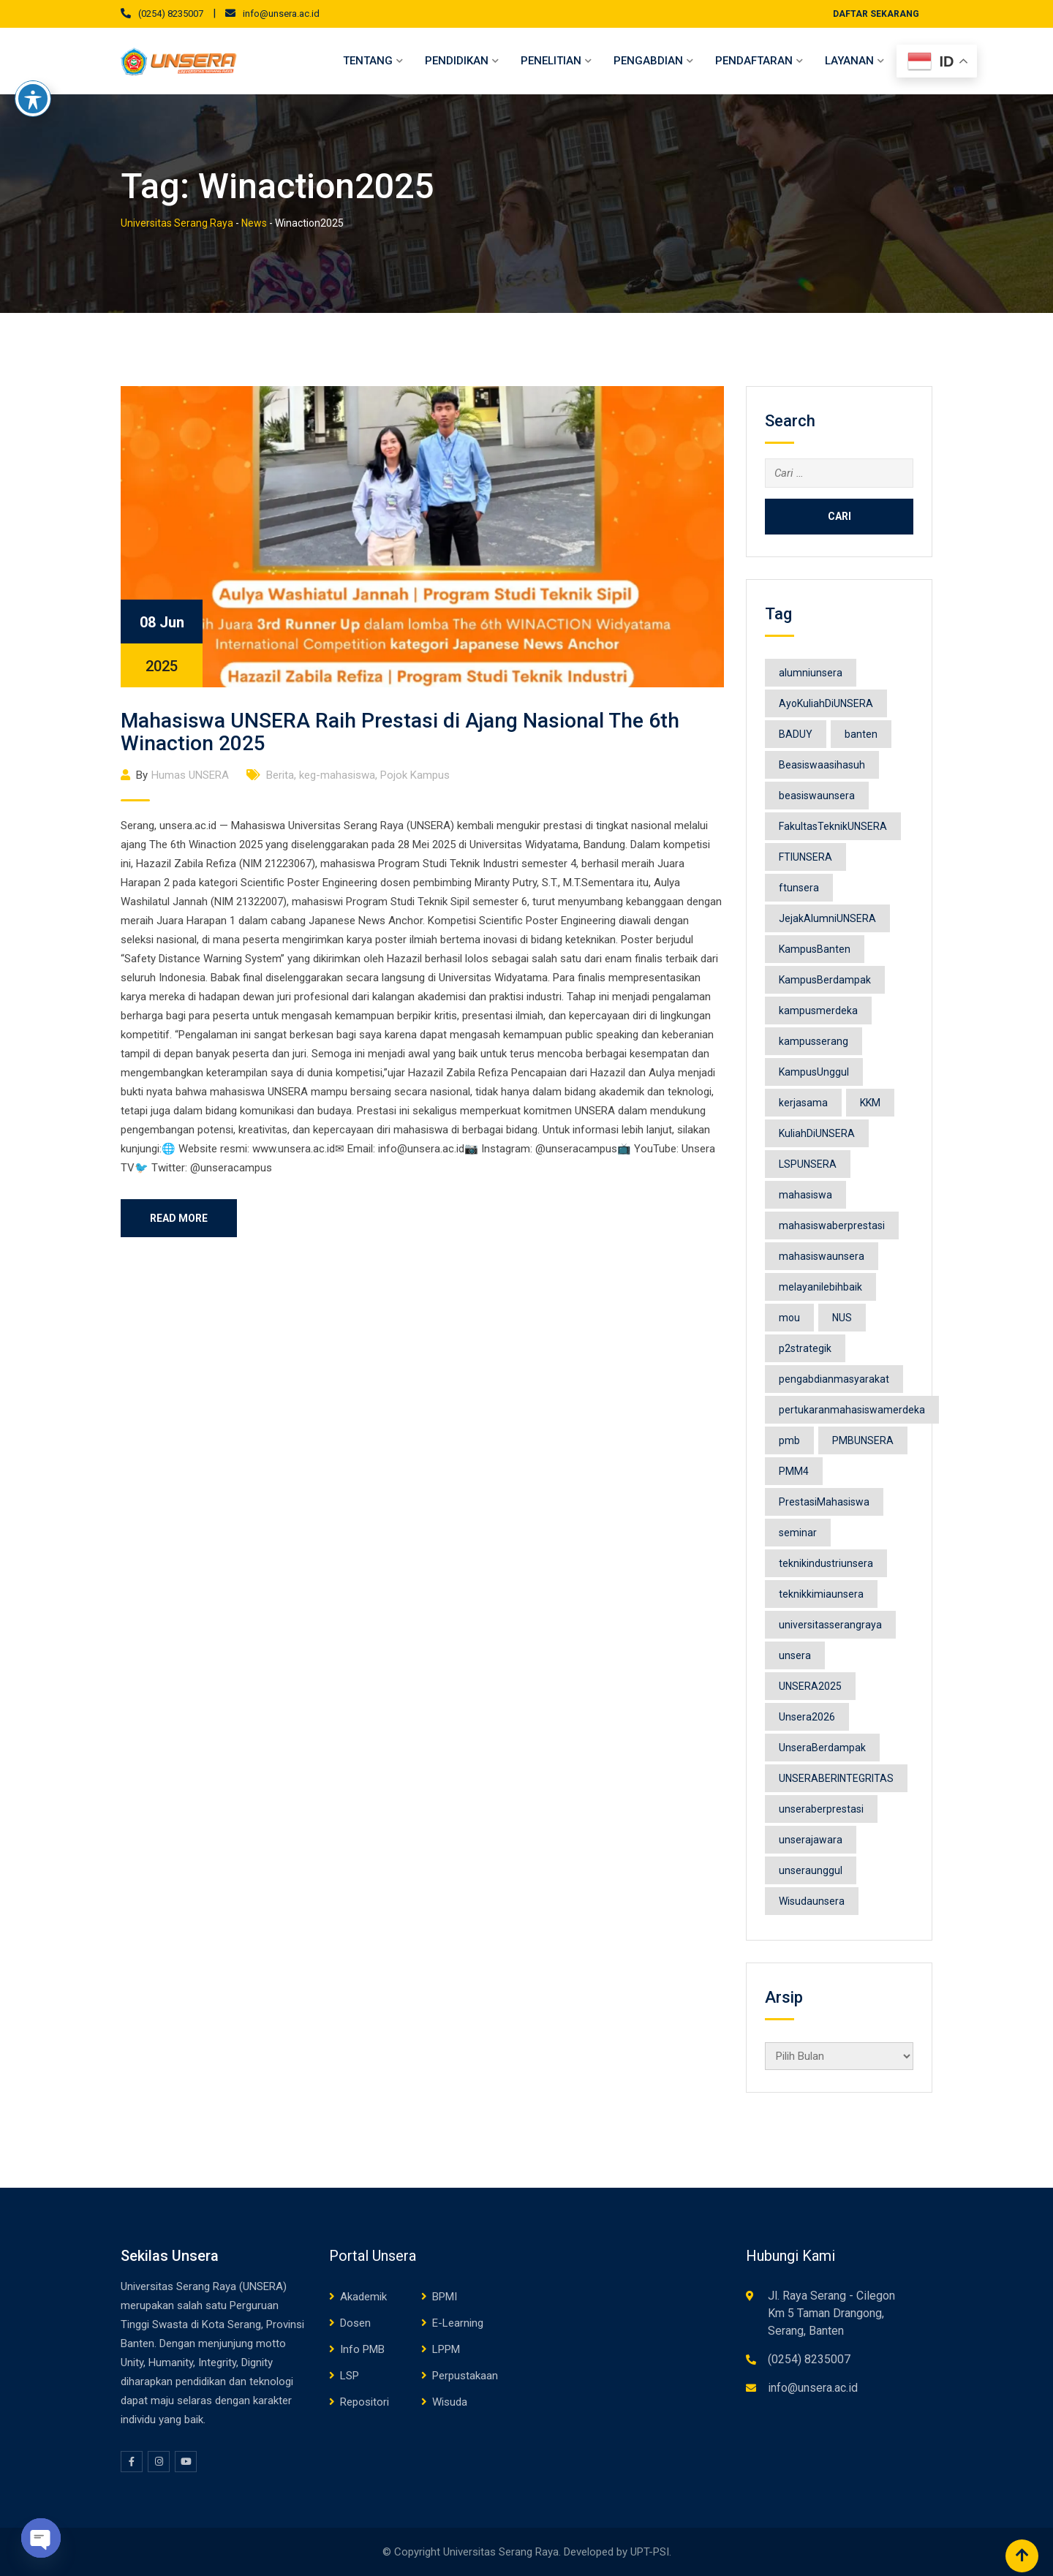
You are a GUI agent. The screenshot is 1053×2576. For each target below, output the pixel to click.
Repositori (364, 2402)
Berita (280, 775)
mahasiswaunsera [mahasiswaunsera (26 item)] (821, 1256)
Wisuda (449, 2402)
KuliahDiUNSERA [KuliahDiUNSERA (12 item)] (817, 1133)
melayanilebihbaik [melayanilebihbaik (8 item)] (820, 1287)
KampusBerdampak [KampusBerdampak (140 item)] (825, 980)
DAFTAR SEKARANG (876, 14)
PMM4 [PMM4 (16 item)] (794, 1471)
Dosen (355, 2323)
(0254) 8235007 (170, 13)
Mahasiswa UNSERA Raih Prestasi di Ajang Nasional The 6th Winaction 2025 (400, 732)
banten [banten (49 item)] (861, 734)
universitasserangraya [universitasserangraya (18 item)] (830, 1625)
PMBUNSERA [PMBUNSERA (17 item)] (863, 1440)
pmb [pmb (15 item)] (789, 1440)
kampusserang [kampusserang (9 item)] (813, 1041)
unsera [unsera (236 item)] (795, 1655)
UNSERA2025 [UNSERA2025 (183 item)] (810, 1686)
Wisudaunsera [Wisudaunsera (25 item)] (812, 1901)
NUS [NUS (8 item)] (842, 1317)
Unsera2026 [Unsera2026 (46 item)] (807, 1717)
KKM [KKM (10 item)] (870, 1102)
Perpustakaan (465, 2375)
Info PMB (362, 2349)
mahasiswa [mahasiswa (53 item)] (805, 1195)
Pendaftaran (754, 60)
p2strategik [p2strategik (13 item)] (805, 1348)
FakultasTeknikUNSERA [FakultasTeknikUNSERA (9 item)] (833, 826)
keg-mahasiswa (337, 775)
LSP (349, 2375)
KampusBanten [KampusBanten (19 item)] (814, 949)
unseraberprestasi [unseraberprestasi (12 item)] (821, 1809)
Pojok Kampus (415, 775)
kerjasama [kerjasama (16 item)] (803, 1102)
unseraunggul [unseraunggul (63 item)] (810, 1870)
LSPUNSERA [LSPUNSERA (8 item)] (808, 1164)
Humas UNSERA (190, 775)
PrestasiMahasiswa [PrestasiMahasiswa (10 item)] (824, 1502)
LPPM (446, 2349)
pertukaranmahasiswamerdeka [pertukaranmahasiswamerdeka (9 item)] (852, 1410)
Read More (179, 1218)
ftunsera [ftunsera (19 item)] (799, 888)
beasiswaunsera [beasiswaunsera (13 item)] (817, 795)
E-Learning (457, 2323)
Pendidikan (456, 60)
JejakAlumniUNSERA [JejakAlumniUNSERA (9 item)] (827, 918)
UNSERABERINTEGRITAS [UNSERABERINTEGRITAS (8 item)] (836, 1778)
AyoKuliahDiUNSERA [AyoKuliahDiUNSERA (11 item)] (826, 703)
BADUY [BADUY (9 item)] (795, 734)
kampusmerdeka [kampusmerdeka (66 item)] (818, 1010)
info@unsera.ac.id (281, 13)
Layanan (849, 60)
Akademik (363, 2296)
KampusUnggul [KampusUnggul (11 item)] (814, 1072)
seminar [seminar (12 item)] (798, 1532)
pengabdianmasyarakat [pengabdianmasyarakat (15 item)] (834, 1379)
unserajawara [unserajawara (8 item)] (810, 1840)
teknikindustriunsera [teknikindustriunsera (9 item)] (826, 1563)
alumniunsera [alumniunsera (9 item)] (810, 673)
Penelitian (551, 60)
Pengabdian (648, 60)
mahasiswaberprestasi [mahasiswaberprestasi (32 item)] (832, 1225)
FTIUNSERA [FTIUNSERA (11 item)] (805, 857)
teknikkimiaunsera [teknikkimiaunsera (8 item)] (821, 1594)
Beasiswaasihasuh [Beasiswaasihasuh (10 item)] (822, 765)
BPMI (444, 2296)
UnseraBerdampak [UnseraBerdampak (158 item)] (822, 1747)
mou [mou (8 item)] (789, 1317)
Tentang (368, 60)
